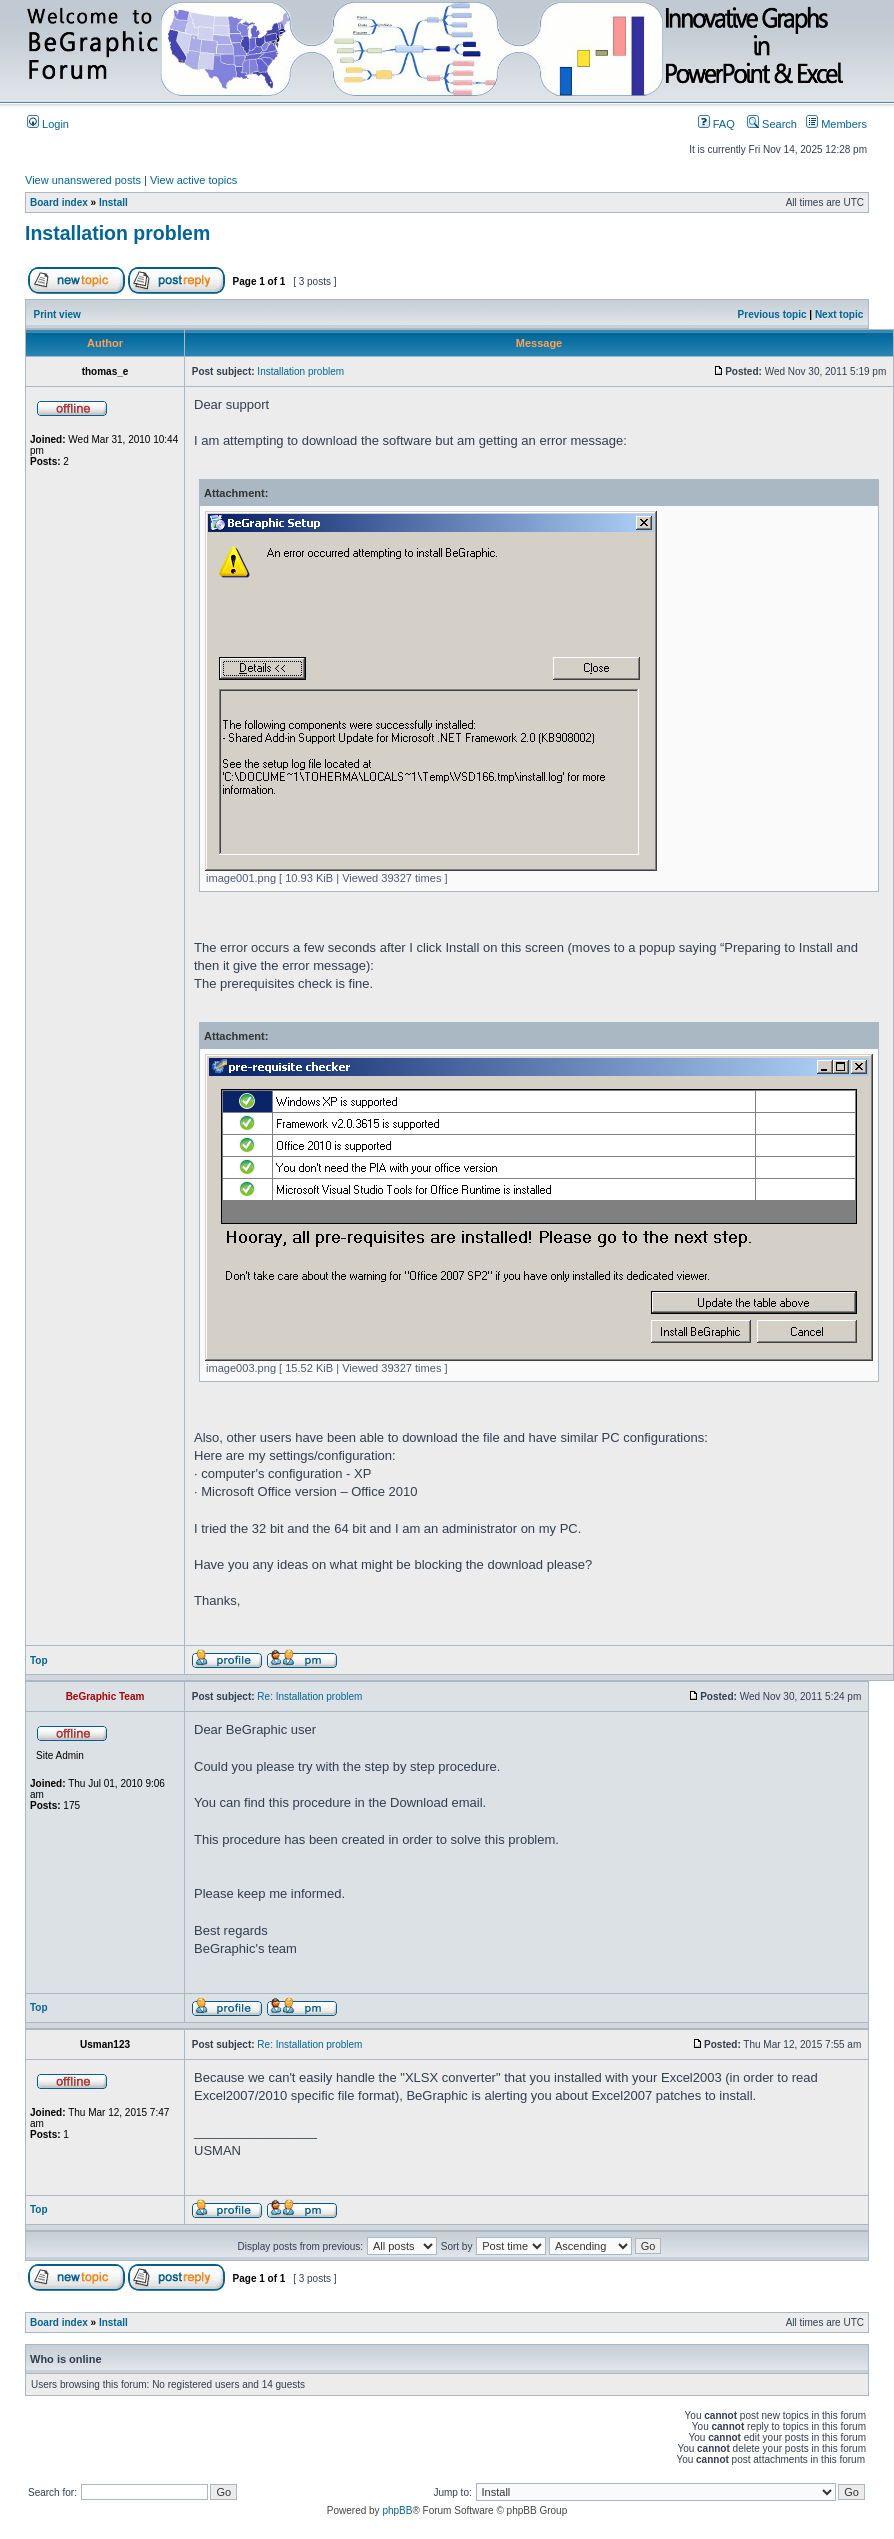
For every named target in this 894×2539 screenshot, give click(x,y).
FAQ (716, 124)
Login (48, 124)
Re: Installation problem (309, 1696)
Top (39, 1660)
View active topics (193, 180)
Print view (57, 314)
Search (772, 124)
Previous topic (772, 314)
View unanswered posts (83, 180)
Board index (59, 202)
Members (836, 124)
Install (113, 202)
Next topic (839, 314)
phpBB (397, 2510)
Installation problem (117, 233)
